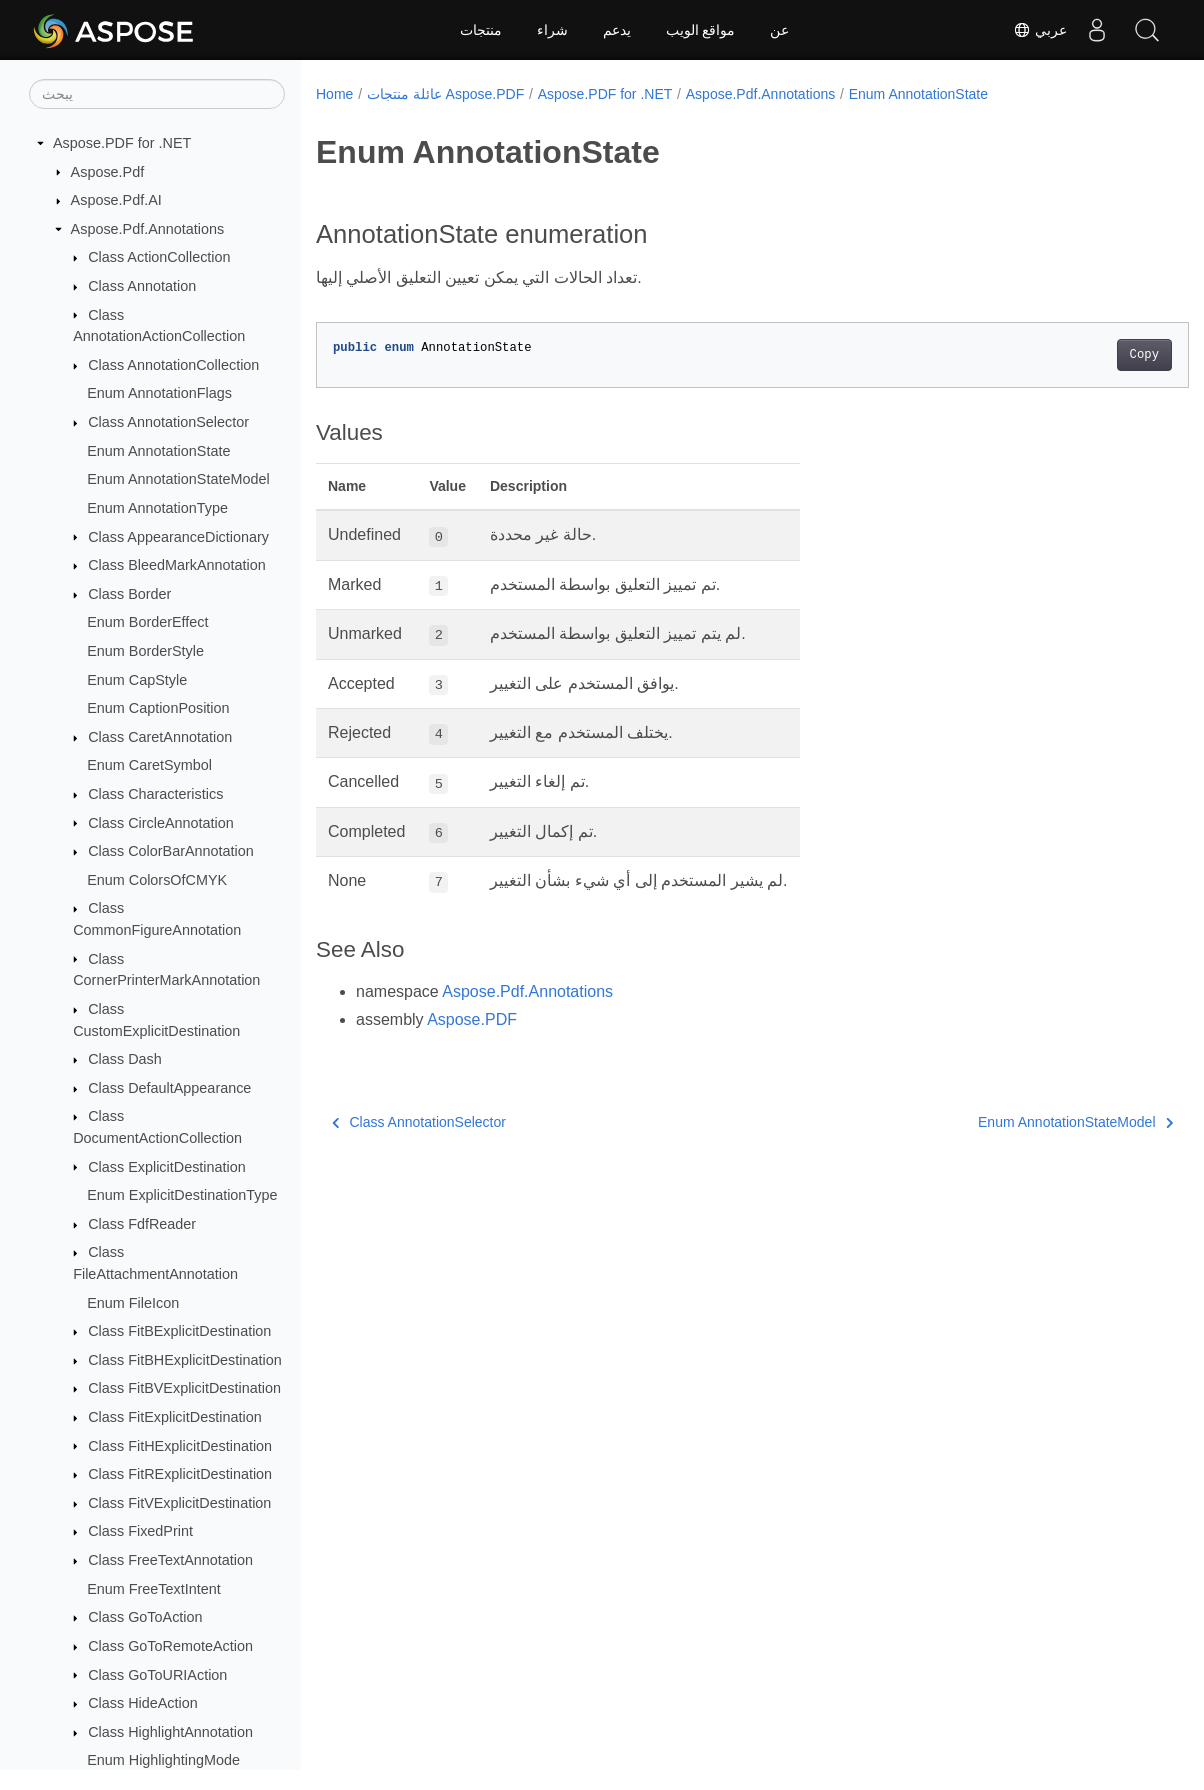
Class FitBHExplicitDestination (185, 1360)
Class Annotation (142, 286)
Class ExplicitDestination (167, 1167)
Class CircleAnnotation (161, 823)
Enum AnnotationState (158, 451)
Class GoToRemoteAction (170, 1646)
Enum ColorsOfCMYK (157, 880)
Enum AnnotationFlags (159, 393)
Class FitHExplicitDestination (180, 1446)
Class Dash (125, 1059)
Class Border (129, 594)
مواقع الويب (701, 30)
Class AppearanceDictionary (178, 537)
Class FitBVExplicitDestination (184, 1388)
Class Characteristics (155, 794)
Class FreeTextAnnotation (170, 1560)
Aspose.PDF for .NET (122, 143)
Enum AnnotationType (157, 508)
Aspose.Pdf (108, 172)
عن (779, 30)
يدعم (617, 30)
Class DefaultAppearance (169, 1088)
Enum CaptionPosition (158, 708)
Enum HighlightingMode (163, 1760)
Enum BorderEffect (147, 622)
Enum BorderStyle (145, 651)
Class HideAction (143, 1703)
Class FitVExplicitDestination (179, 1503)
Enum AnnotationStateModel (178, 479)
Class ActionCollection (159, 257)
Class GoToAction (145, 1617)
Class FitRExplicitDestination (180, 1474)
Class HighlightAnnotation (170, 1732)
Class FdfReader (142, 1224)
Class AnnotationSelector (168, 422)
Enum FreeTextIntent (154, 1589)
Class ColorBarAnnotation (171, 851)
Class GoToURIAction (157, 1675)
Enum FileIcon (133, 1303)
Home (334, 94)
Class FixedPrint (140, 1531)
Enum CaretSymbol (149, 765)
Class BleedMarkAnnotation (177, 565)
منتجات (481, 30)
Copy (1083, 355)
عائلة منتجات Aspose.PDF (445, 94)
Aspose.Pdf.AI (116, 200)
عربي (1040, 30)
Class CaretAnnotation (160, 737)
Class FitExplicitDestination (175, 1417)
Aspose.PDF (472, 1019)
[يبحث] (157, 94)
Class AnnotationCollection (173, 365)
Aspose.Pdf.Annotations (148, 229)
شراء (552, 30)
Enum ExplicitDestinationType (182, 1195)
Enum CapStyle (137, 680)
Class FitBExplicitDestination (179, 1331)
